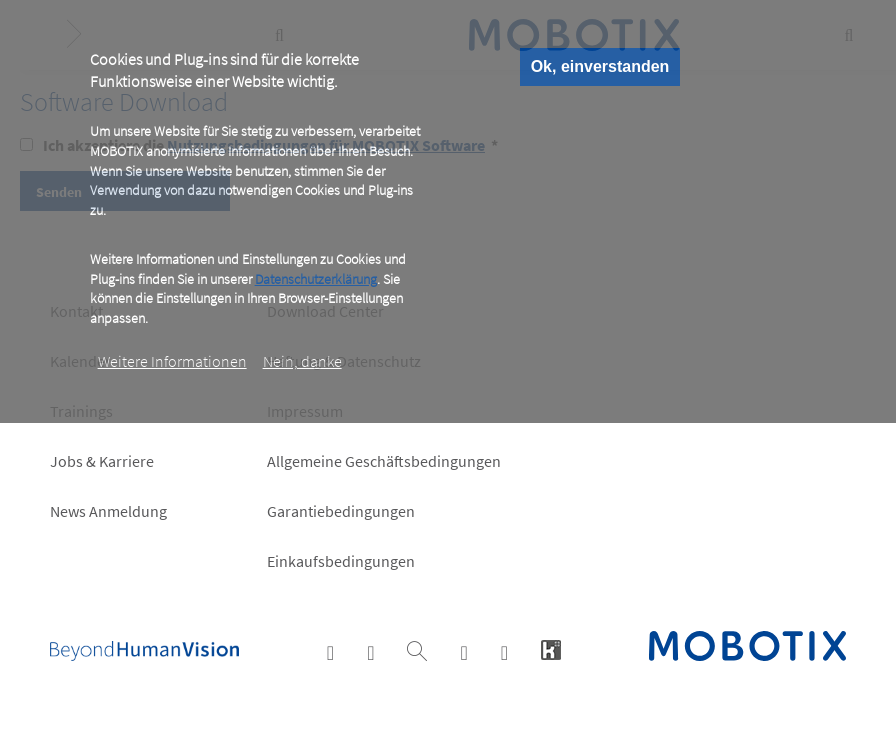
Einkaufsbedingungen (341, 561)
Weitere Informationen (172, 361)
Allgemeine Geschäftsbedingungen (384, 461)
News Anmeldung (108, 511)
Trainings (81, 411)
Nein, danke (302, 361)
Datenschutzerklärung (316, 279)
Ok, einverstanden (600, 66)
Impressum (305, 411)
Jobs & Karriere (102, 461)
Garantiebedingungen (341, 511)
